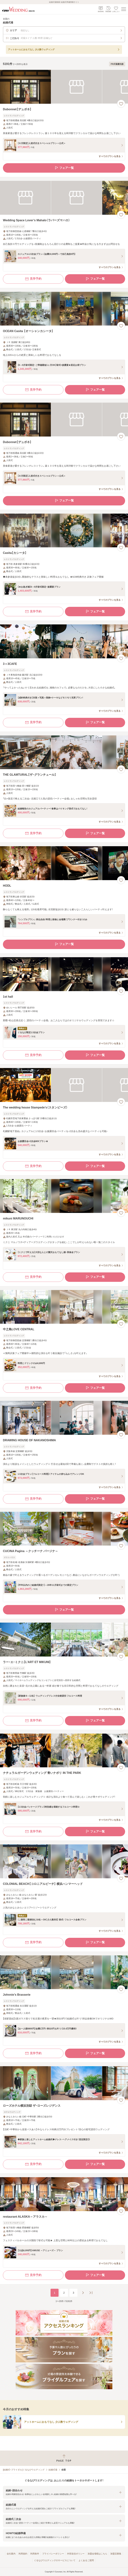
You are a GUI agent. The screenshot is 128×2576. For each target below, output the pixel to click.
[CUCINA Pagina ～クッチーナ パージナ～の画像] (64, 1529)
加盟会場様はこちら (97, 2553)
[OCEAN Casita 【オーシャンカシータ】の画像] (64, 309)
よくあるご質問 (86, 2560)
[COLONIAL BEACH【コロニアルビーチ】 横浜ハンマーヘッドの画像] (64, 1861)
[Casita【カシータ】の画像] (64, 531)
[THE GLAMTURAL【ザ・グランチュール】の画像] (64, 752)
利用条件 (34, 2553)
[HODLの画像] (64, 863)
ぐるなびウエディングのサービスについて (54, 2560)
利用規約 (23, 2553)
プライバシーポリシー (53, 2553)
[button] (64, 2492)
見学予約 (33, 279)
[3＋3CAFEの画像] (64, 641)
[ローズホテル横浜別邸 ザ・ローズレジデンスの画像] (64, 2083)
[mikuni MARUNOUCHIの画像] (64, 1196)
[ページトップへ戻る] (64, 2458)
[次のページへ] (83, 2293)
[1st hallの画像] (64, 974)
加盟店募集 (115, 2553)
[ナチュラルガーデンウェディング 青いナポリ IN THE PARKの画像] (64, 1751)
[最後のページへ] (91, 2293)
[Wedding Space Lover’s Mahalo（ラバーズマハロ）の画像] (64, 198)
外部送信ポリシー (76, 2553)
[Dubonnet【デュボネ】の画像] (64, 87)
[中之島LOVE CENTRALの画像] (64, 1307)
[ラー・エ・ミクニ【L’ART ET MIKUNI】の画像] (64, 1640)
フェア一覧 (64, 168)
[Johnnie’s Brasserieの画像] (64, 1972)
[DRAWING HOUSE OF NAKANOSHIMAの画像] (64, 1418)
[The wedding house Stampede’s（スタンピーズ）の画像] (64, 1085)
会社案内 (11, 2553)
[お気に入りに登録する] (121, 104)
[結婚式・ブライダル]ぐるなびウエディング (24, 2469)
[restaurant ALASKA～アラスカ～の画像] (64, 2194)
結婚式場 (53, 2469)
